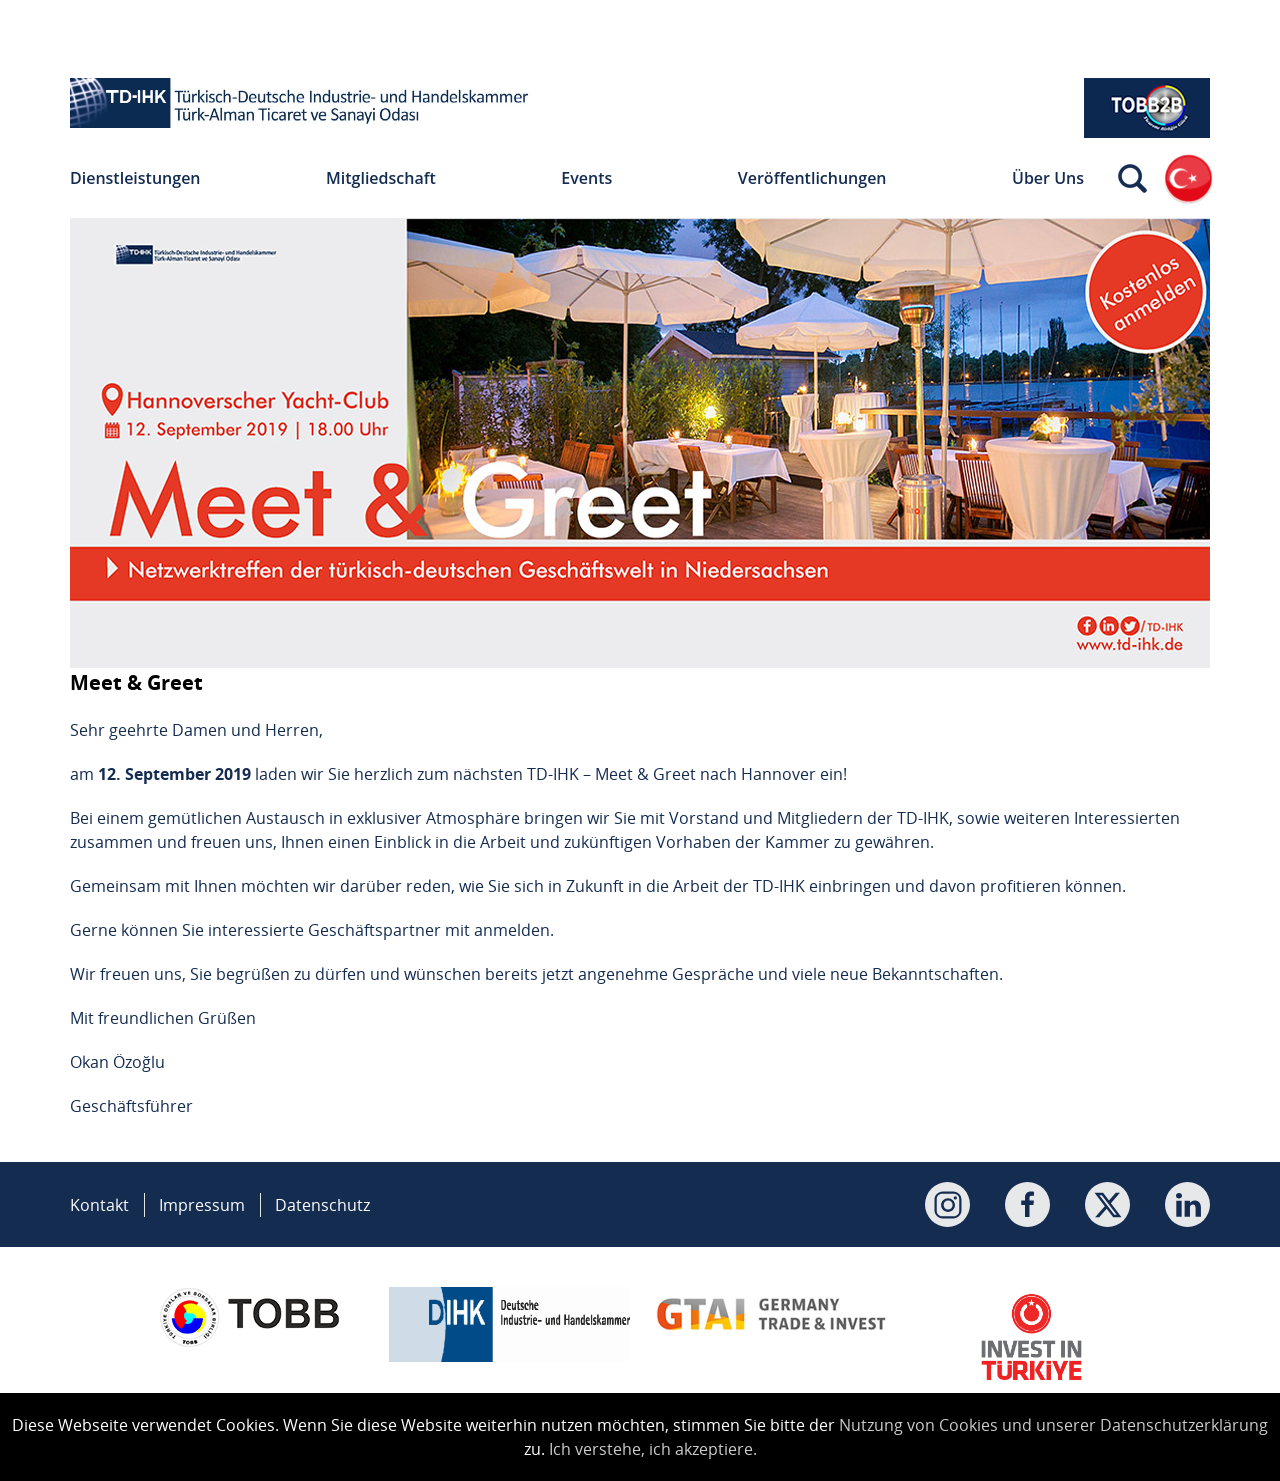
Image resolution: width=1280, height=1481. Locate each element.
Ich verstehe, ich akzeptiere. (653, 1449)
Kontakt (99, 1205)
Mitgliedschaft (381, 178)
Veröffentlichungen (812, 178)
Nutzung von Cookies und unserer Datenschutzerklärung (1053, 1425)
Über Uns (1048, 178)
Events (586, 178)
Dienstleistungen (135, 178)
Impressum (202, 1205)
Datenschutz (322, 1205)
